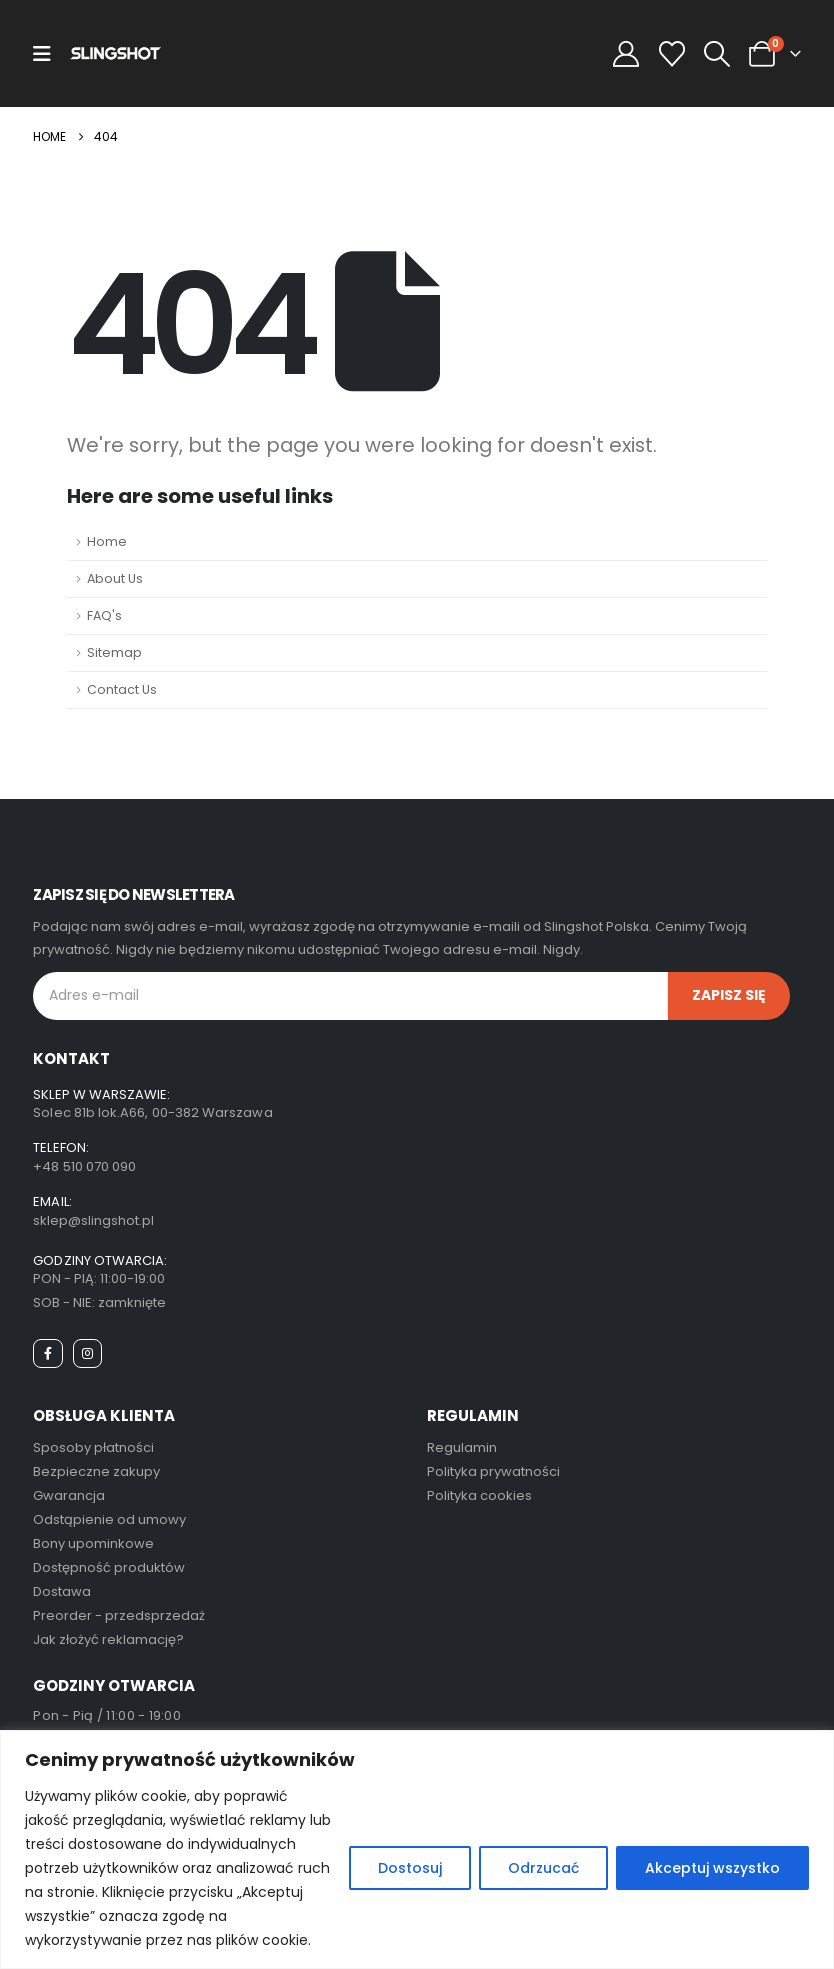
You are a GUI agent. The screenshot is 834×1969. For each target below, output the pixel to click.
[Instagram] (87, 1353)
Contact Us (122, 689)
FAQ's (104, 615)
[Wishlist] (671, 54)
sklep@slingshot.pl (93, 1220)
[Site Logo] (115, 53)
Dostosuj (410, 1868)
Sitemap (114, 652)
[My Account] (626, 54)
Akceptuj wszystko (712, 1868)
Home (107, 541)
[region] (417, 1849)
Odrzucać (543, 1868)
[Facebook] (47, 1353)
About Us (115, 578)
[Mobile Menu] (42, 54)
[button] (716, 54)
